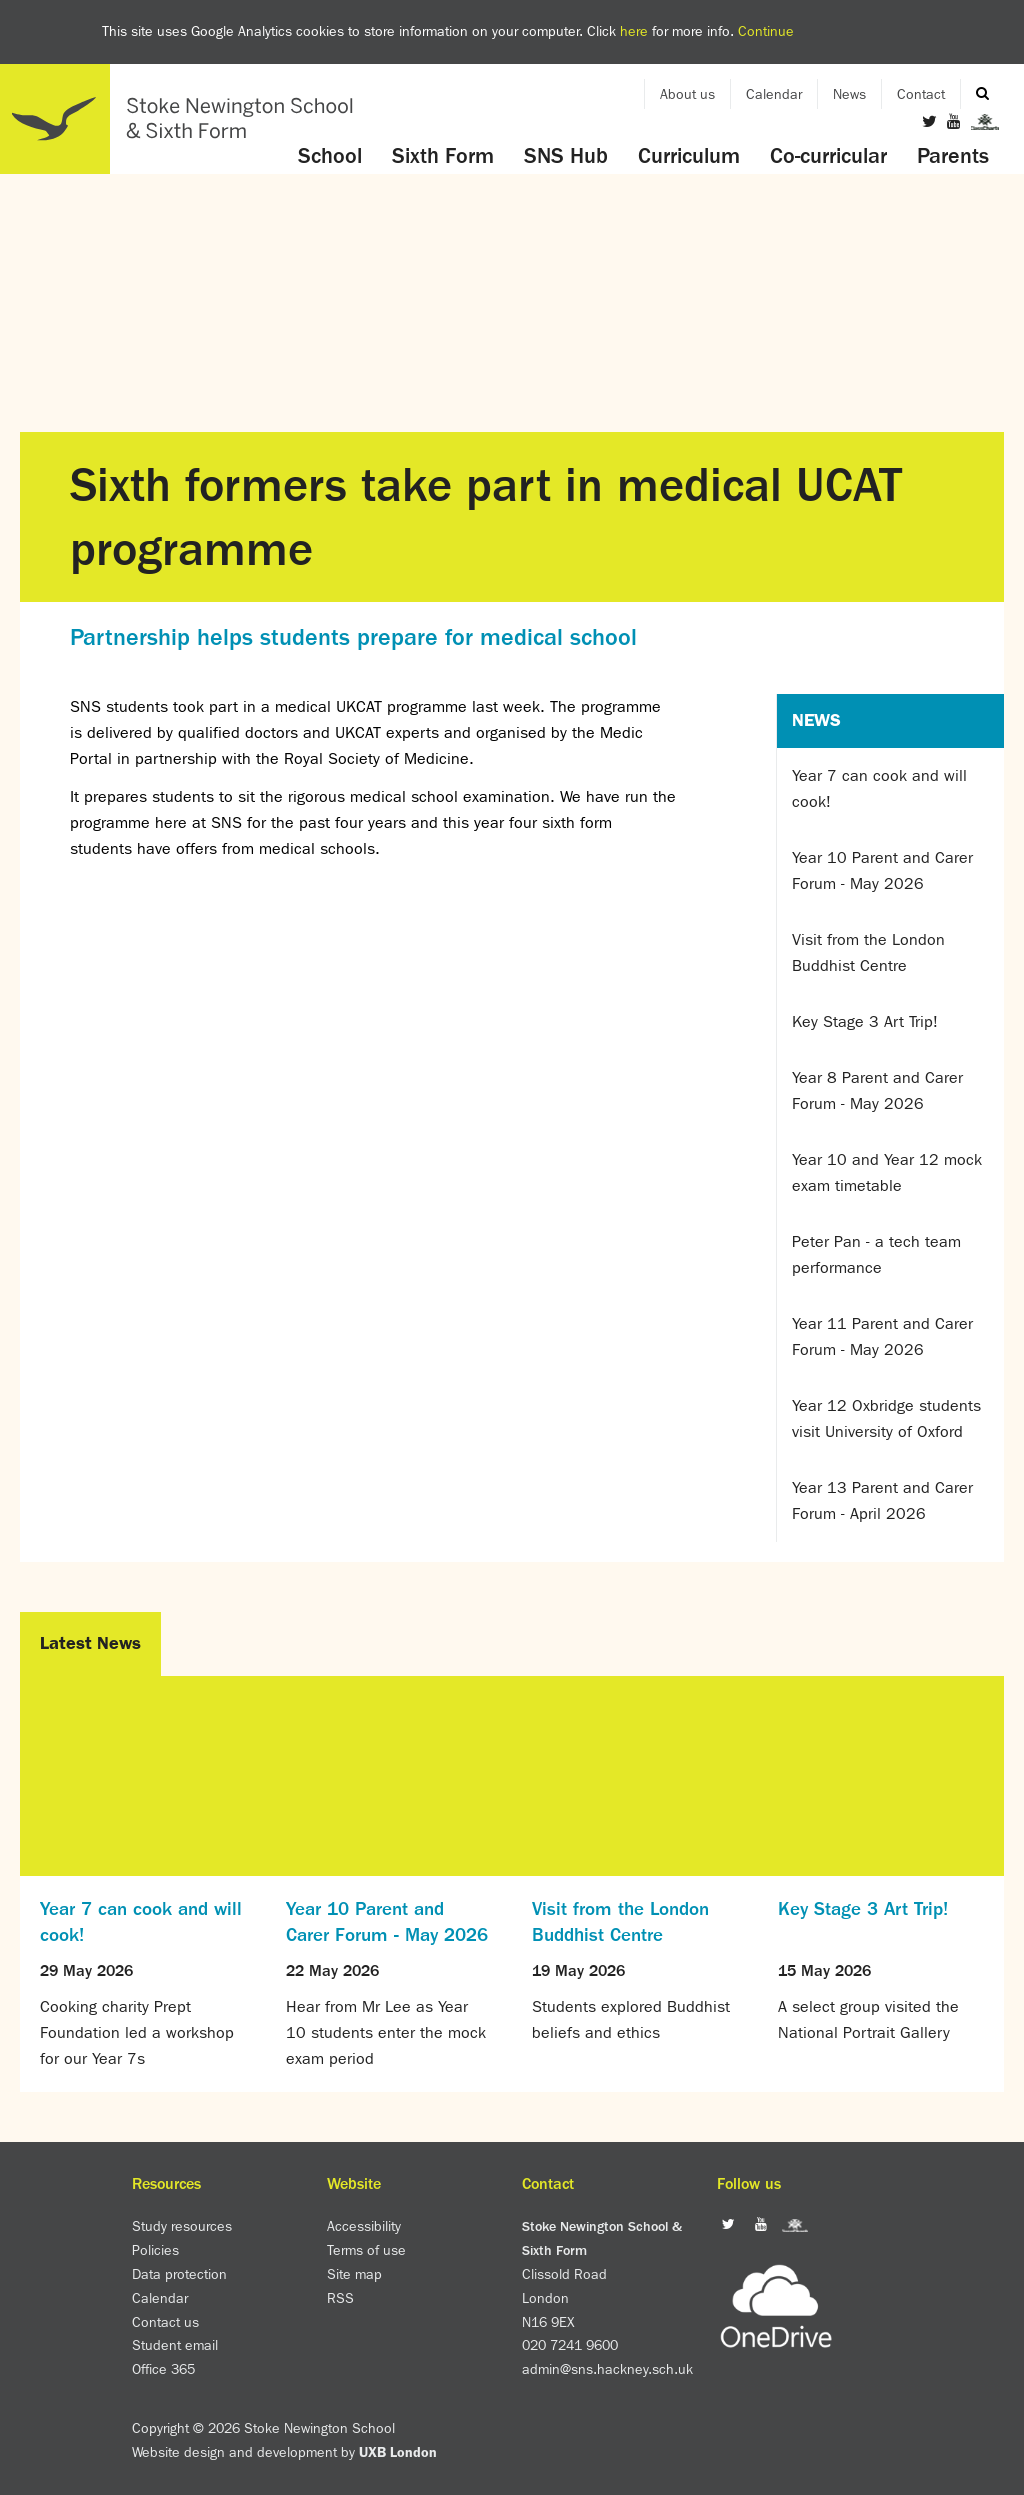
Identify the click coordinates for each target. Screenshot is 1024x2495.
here (634, 31)
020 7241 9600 (570, 2345)
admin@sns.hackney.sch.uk (607, 2369)
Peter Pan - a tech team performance (876, 1254)
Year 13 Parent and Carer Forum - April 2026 (882, 1500)
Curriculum (689, 156)
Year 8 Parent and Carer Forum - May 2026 (877, 1090)
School (330, 156)
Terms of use (366, 2250)
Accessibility (364, 2226)
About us (687, 94)
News (849, 94)
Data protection (179, 2274)
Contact (921, 94)
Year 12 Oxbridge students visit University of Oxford (886, 1418)
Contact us (165, 2322)
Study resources (182, 2226)
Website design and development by (284, 2452)
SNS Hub (566, 156)
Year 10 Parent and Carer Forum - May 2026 (882, 870)
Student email (175, 2345)
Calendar (774, 94)
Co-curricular (828, 156)
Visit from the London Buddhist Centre (868, 952)
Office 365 (163, 2369)
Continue (766, 31)
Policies (155, 2250)
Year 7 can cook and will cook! (879, 788)
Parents (953, 156)
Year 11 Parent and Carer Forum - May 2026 (882, 1336)
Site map (354, 2274)
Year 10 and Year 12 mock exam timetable (887, 1172)
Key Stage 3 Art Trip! (865, 1021)
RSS (340, 2298)
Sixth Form (443, 156)
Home (185, 119)
